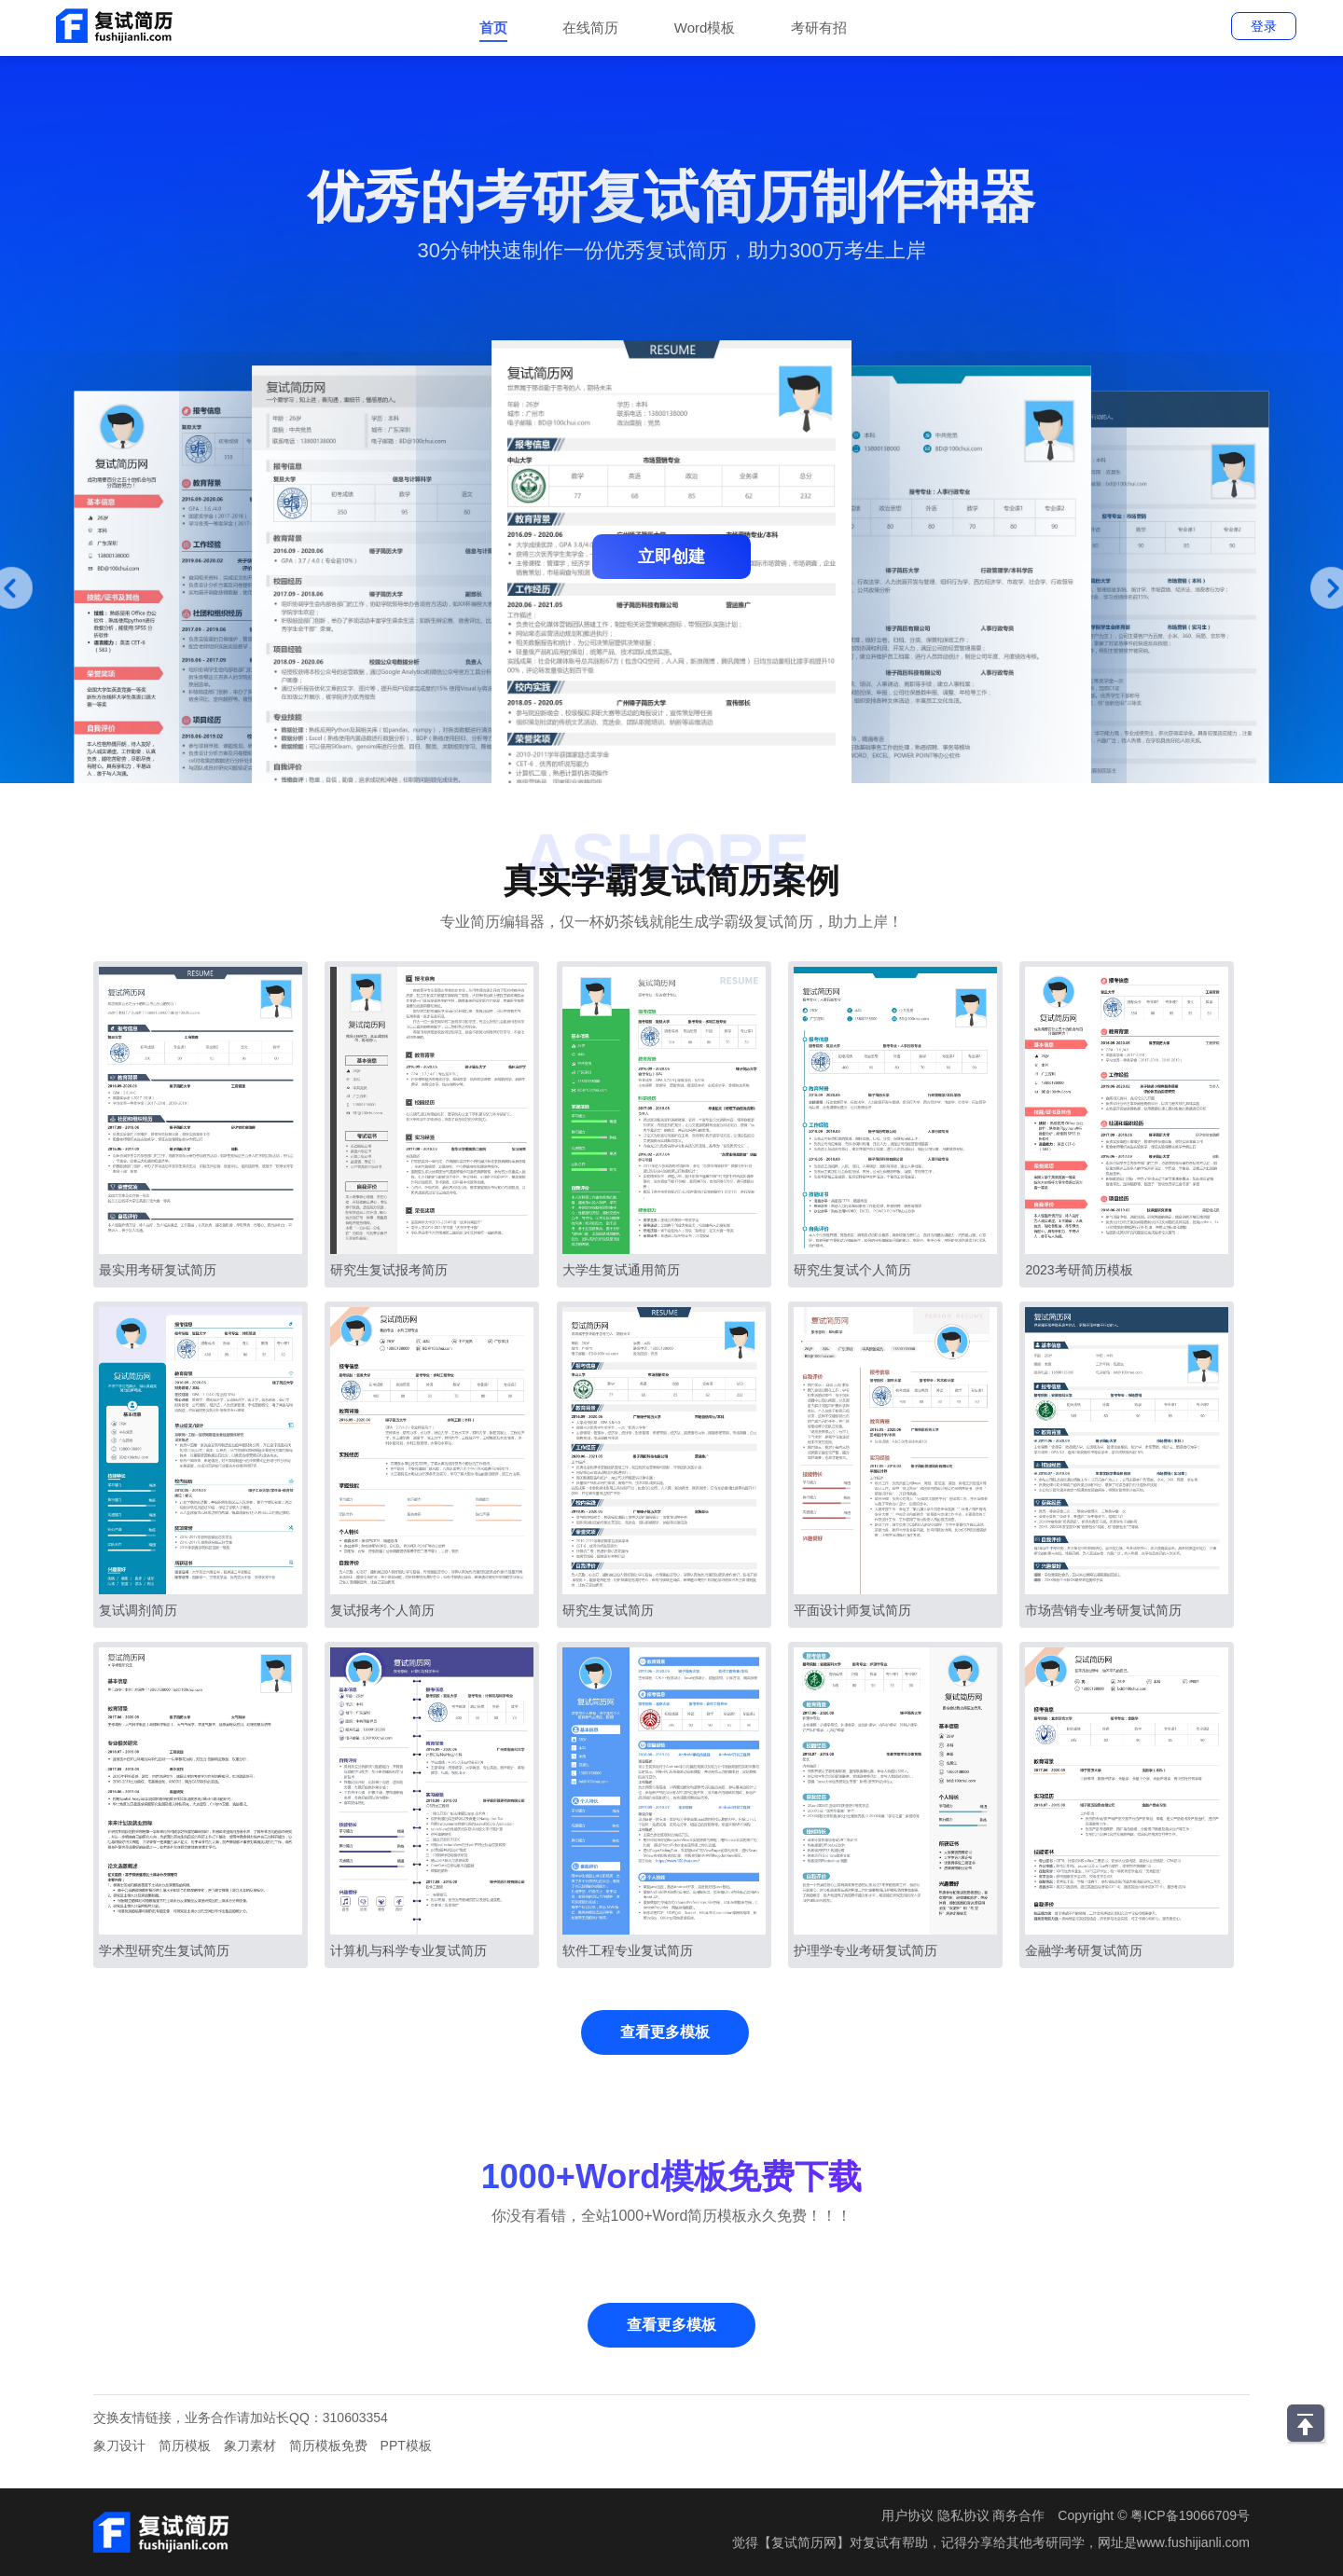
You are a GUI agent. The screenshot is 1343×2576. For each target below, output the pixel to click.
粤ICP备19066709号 (1190, 2515)
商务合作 (1018, 2515)
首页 (493, 27)
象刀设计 (119, 2445)
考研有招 (819, 27)
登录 (1264, 26)
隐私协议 (963, 2515)
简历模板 (185, 2445)
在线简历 (590, 27)
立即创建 (671, 556)
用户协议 (907, 2515)
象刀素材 (250, 2445)
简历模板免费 (328, 2445)
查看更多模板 (665, 2032)
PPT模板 (406, 2445)
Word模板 (705, 27)
